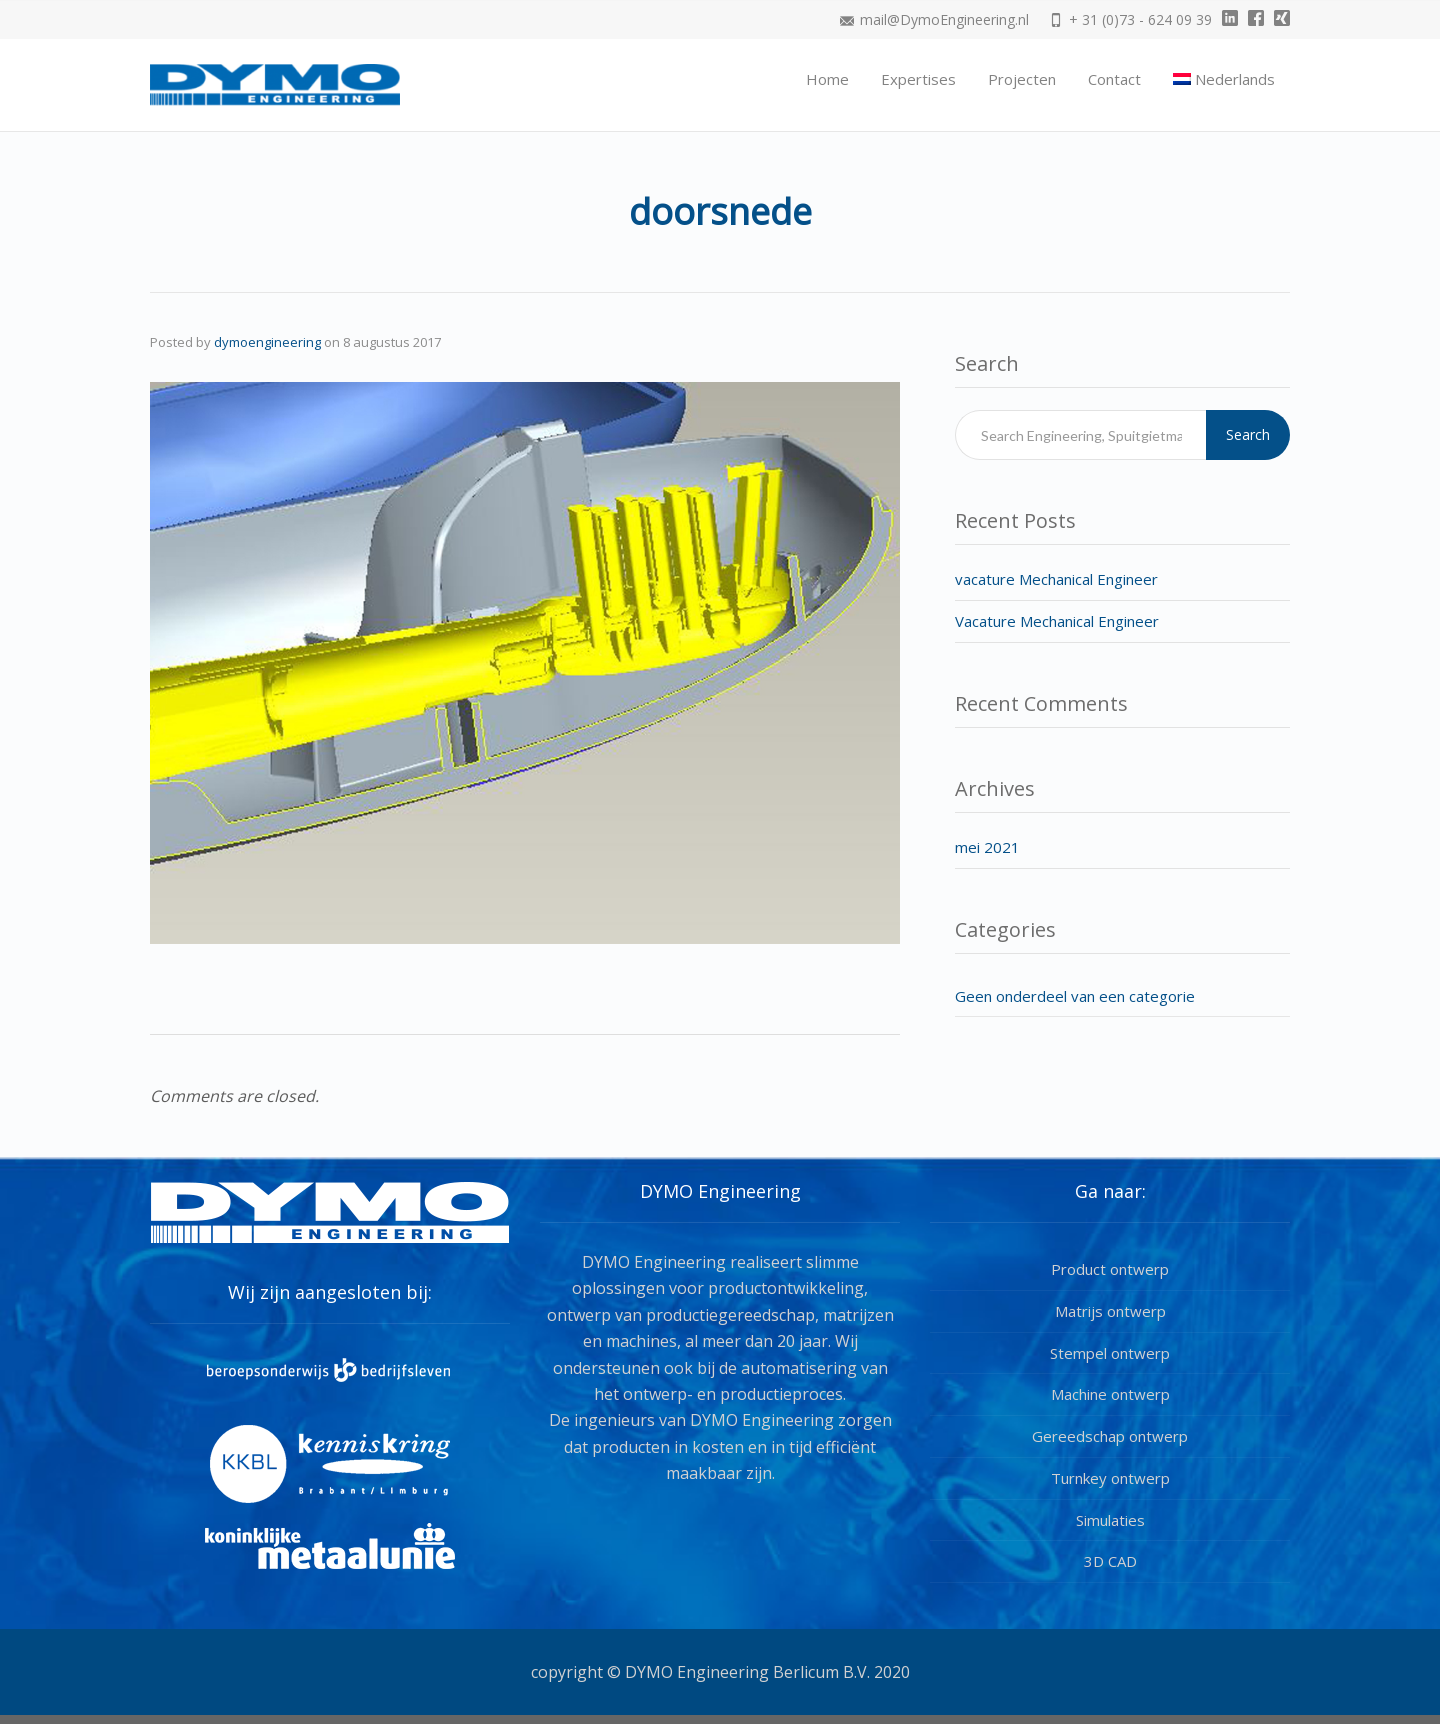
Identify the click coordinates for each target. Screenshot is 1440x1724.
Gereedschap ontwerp (1110, 1436)
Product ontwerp (1110, 1269)
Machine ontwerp (1110, 1394)
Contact (1114, 79)
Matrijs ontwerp (1110, 1311)
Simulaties (1110, 1520)
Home (827, 79)
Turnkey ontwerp (1110, 1478)
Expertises (918, 79)
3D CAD (1110, 1561)
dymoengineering (267, 342)
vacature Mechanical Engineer (1056, 579)
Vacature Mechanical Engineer (1057, 621)
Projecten (1022, 79)
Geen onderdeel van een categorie (1075, 996)
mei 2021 (987, 847)
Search (1248, 434)
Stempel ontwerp (1110, 1353)
